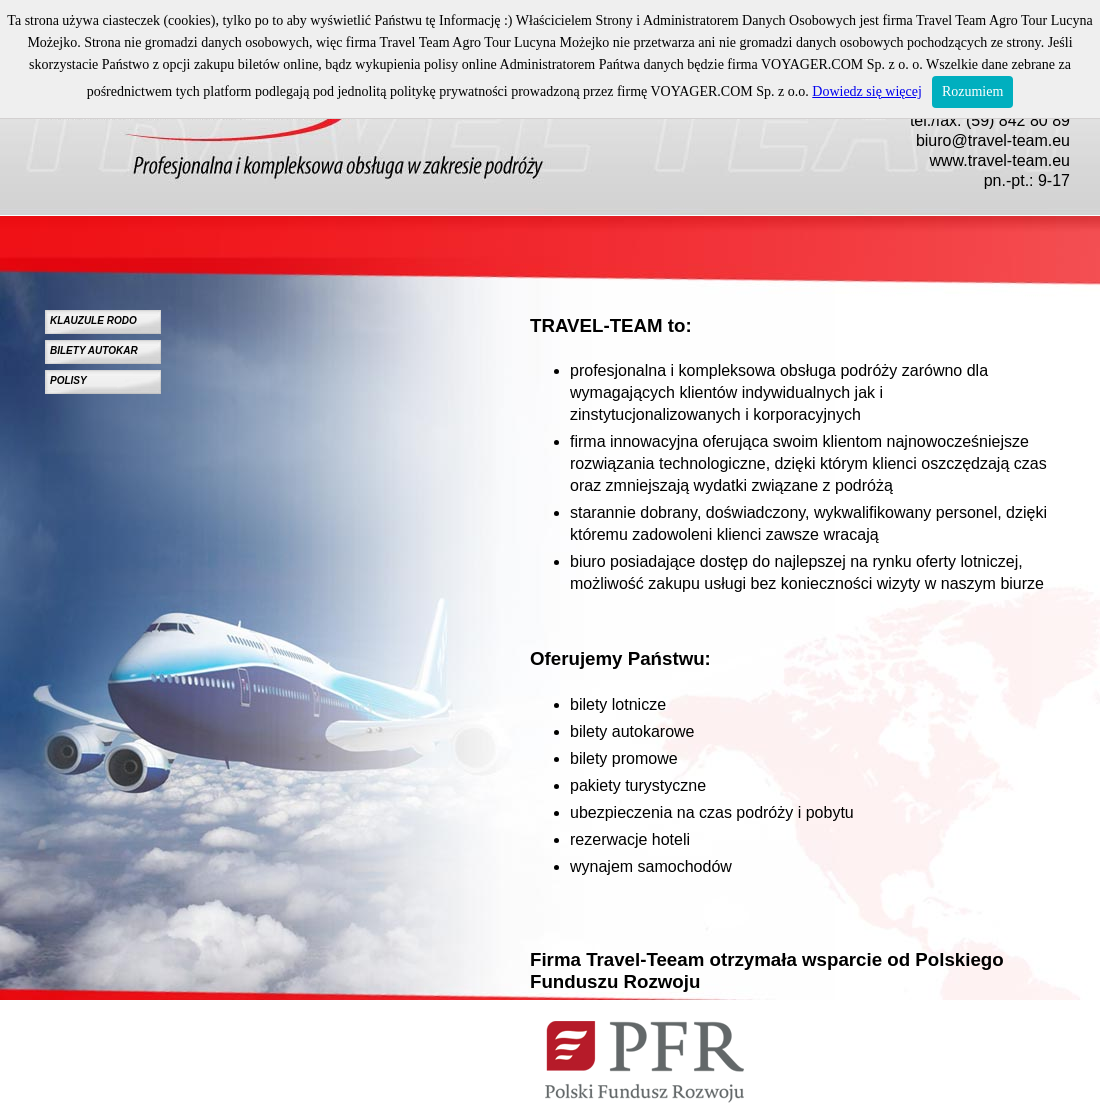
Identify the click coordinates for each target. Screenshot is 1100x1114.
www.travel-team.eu (1000, 160)
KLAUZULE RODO (93, 320)
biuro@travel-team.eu (993, 140)
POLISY (68, 380)
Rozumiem (972, 91)
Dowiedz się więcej (867, 91)
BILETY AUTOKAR (94, 350)
